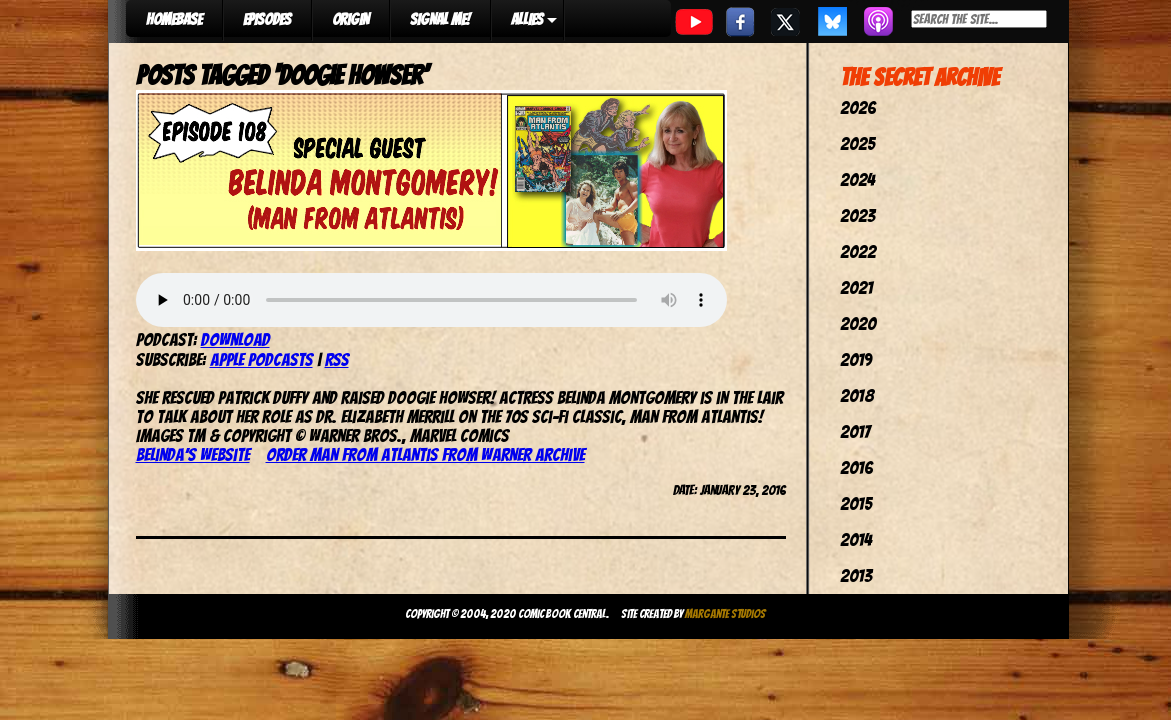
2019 (856, 359)
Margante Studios (725, 613)
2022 (858, 251)
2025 (857, 143)
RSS (337, 359)
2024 (857, 179)
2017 (855, 431)
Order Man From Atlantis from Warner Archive (425, 454)
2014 (856, 539)
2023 (857, 215)
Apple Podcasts (261, 359)
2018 (857, 395)
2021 (856, 287)
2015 (856, 503)
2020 (858, 323)
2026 (858, 107)
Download (235, 339)
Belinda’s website (193, 454)
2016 (856, 467)
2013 (856, 575)
